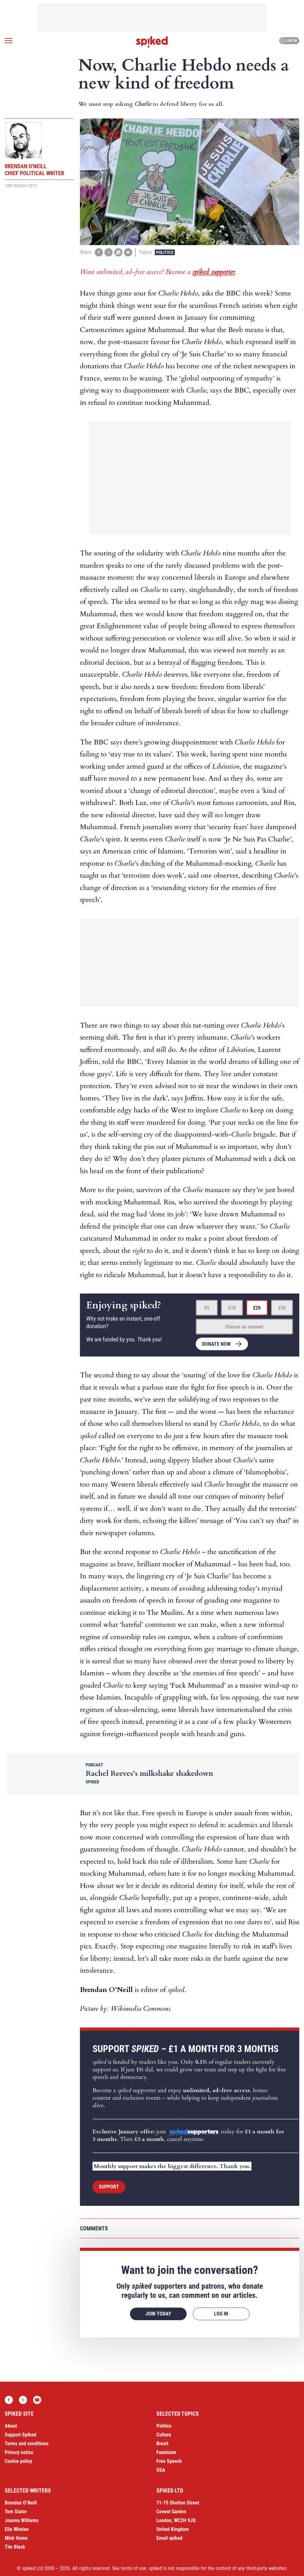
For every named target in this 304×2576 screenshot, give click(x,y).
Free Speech (169, 2461)
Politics (164, 252)
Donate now (216, 1344)
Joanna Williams (21, 2520)
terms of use (133, 2568)
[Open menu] (8, 40)
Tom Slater (16, 2512)
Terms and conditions (26, 2444)
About (11, 2426)
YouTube (37, 2400)
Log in (288, 40)
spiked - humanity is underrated (152, 42)
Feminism (166, 2452)
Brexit (162, 2444)
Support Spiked (20, 2435)
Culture (163, 2435)
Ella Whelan (17, 2529)
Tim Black (15, 2547)
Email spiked (169, 2538)
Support (109, 2187)
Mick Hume (16, 2538)
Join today (158, 2314)
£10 (232, 1308)
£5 (206, 1308)
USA (160, 2470)
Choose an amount (244, 1327)
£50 (282, 1308)
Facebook (9, 2400)
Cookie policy (18, 2461)
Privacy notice (19, 2452)
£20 (257, 1308)
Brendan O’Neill (21, 2503)
